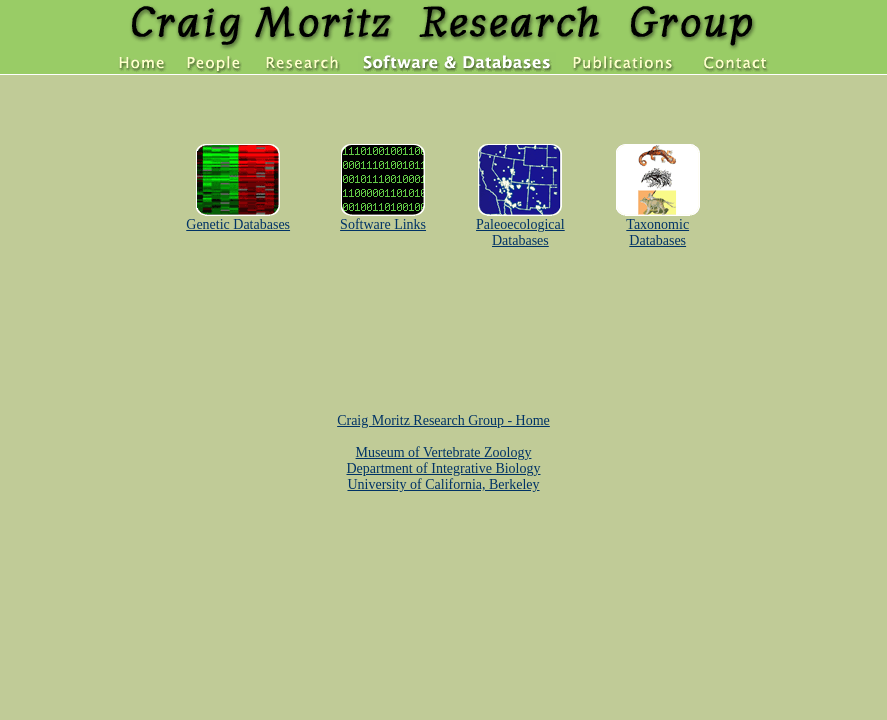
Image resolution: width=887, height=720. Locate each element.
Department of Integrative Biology (444, 468)
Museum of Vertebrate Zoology (444, 452)
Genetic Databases (238, 218)
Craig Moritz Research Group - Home (443, 420)
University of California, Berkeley (443, 484)
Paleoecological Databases (520, 226)
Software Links (383, 218)
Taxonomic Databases (658, 226)
